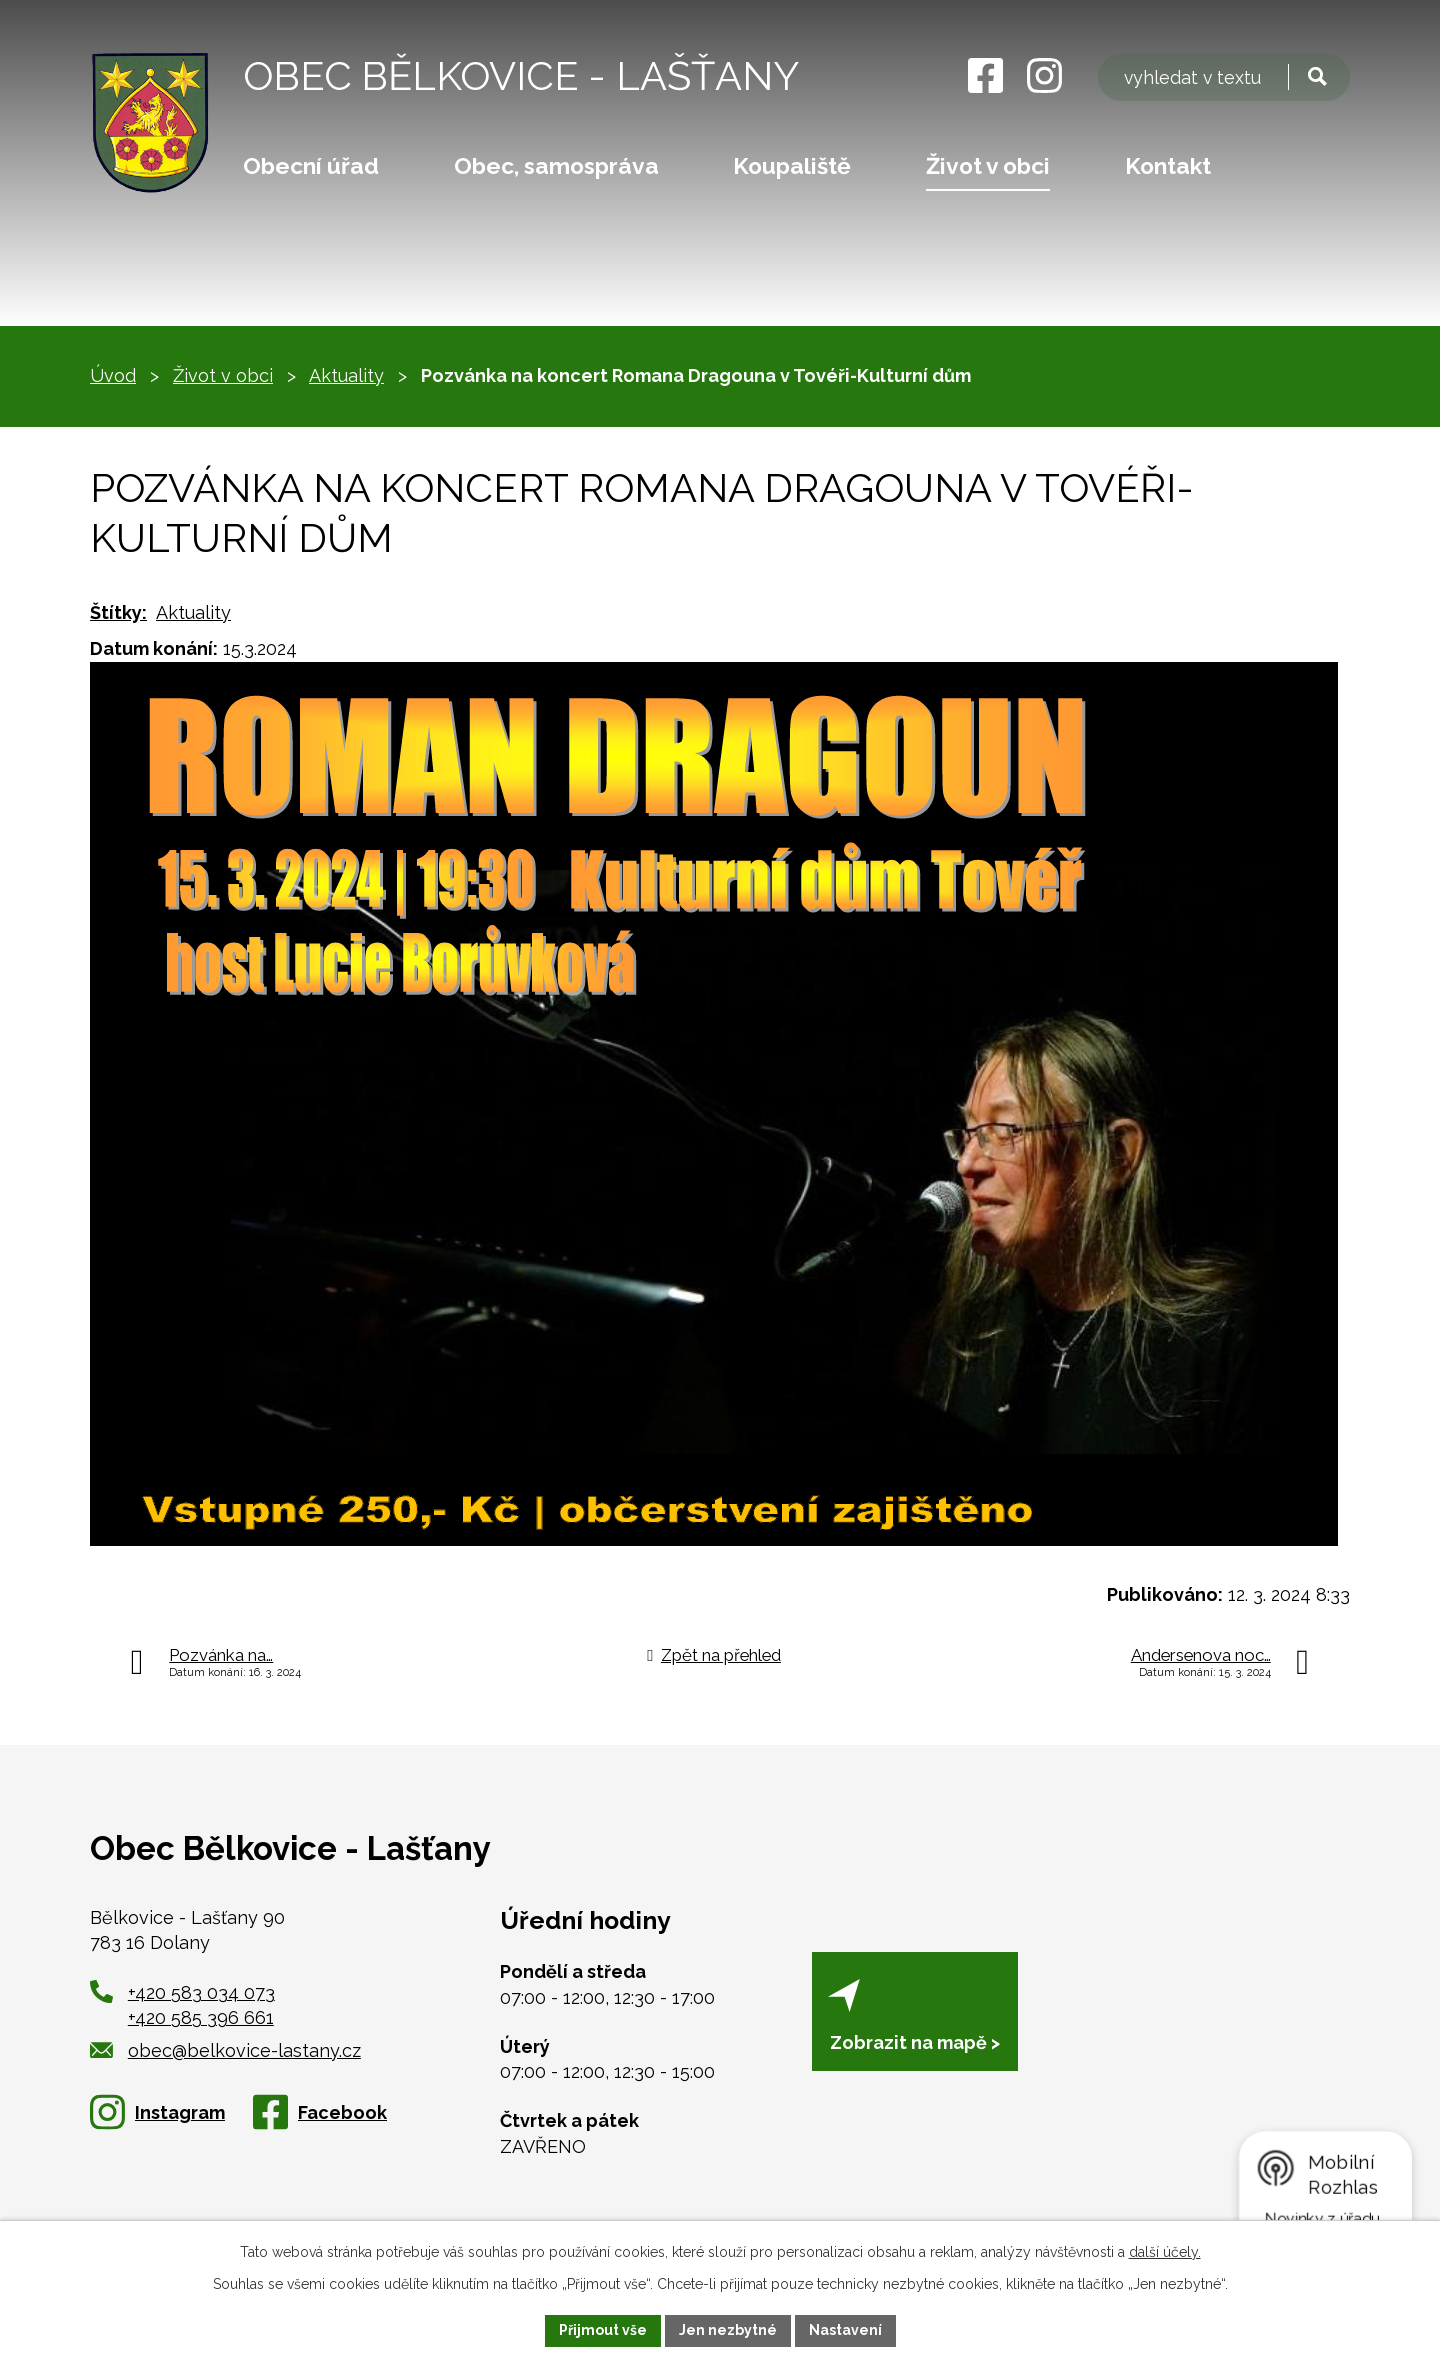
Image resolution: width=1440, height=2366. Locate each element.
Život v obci (988, 166)
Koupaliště (792, 166)
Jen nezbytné (728, 2330)
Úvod (113, 375)
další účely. (1165, 2252)
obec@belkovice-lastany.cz (225, 2050)
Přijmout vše (603, 2330)
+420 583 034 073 (201, 1992)
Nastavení (845, 2330)
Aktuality (346, 375)
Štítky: (118, 612)
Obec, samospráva (556, 166)
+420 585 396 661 (201, 2017)
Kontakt (1168, 166)
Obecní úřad (311, 166)
